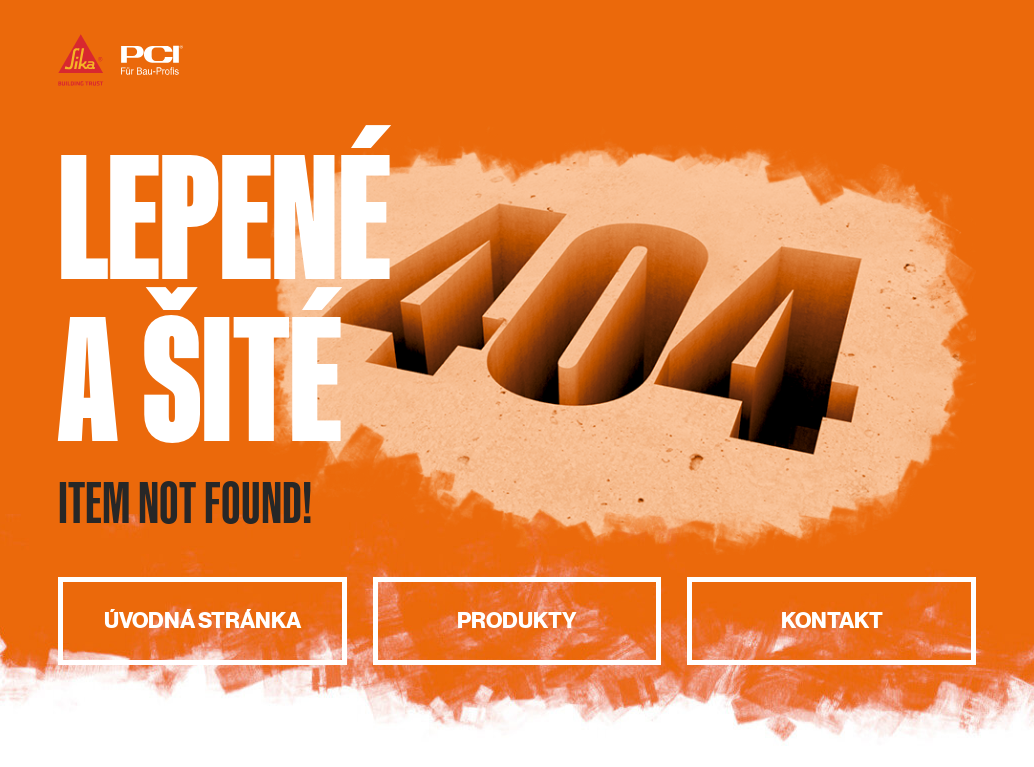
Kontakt (832, 620)
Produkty (517, 620)
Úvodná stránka (202, 620)
